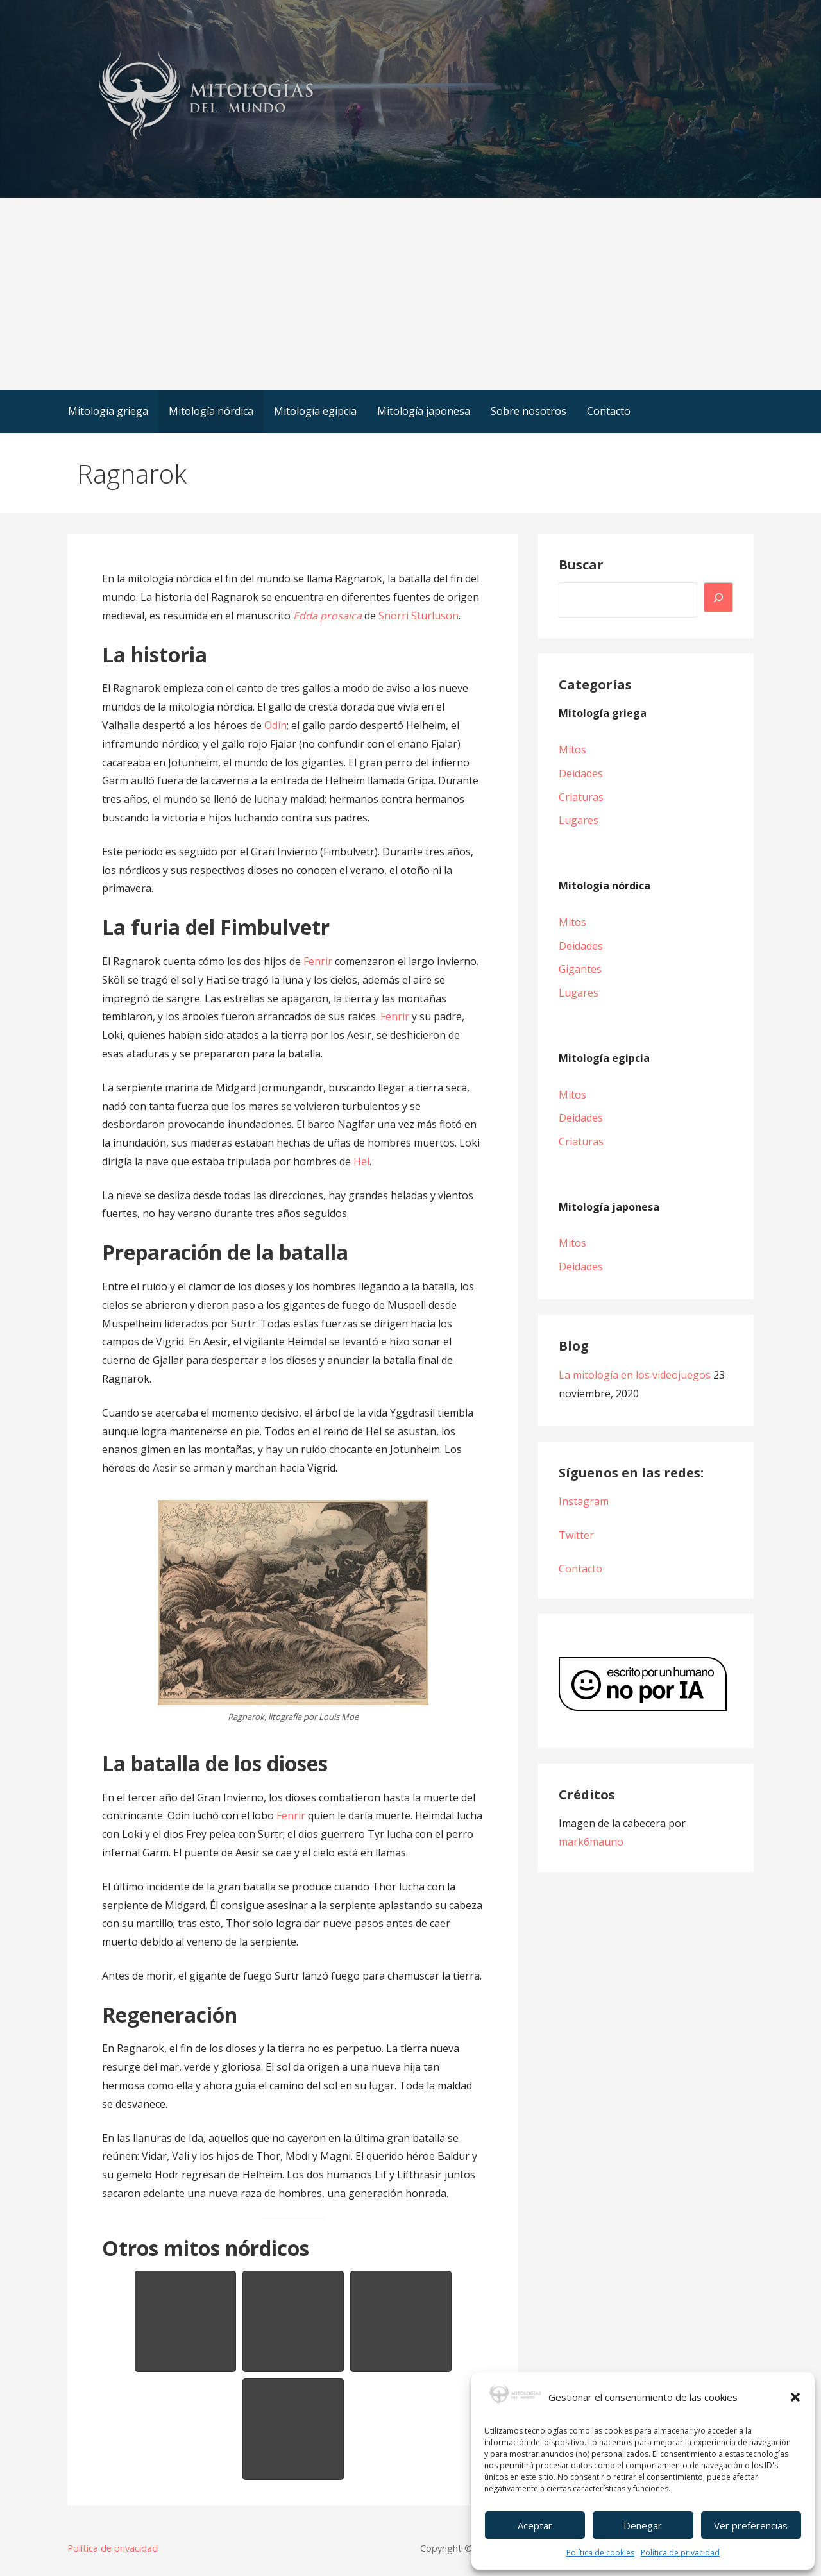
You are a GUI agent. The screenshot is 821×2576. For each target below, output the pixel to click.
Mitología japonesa (423, 411)
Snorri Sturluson (418, 616)
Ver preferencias (751, 2525)
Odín (275, 725)
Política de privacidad (680, 2552)
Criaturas (581, 797)
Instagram (584, 1501)
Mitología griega (108, 411)
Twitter (576, 1535)
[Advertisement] (410, 293)
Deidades (581, 773)
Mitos (572, 750)
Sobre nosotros (528, 411)
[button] (795, 2397)
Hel (361, 1161)
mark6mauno (591, 1842)
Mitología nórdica (211, 411)
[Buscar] (718, 597)
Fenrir (317, 961)
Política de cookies (600, 2552)
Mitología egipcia (315, 411)
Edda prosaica (327, 616)
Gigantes (580, 969)
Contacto (609, 411)
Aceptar (535, 2525)
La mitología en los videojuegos (635, 1375)
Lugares (578, 820)
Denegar (642, 2525)
